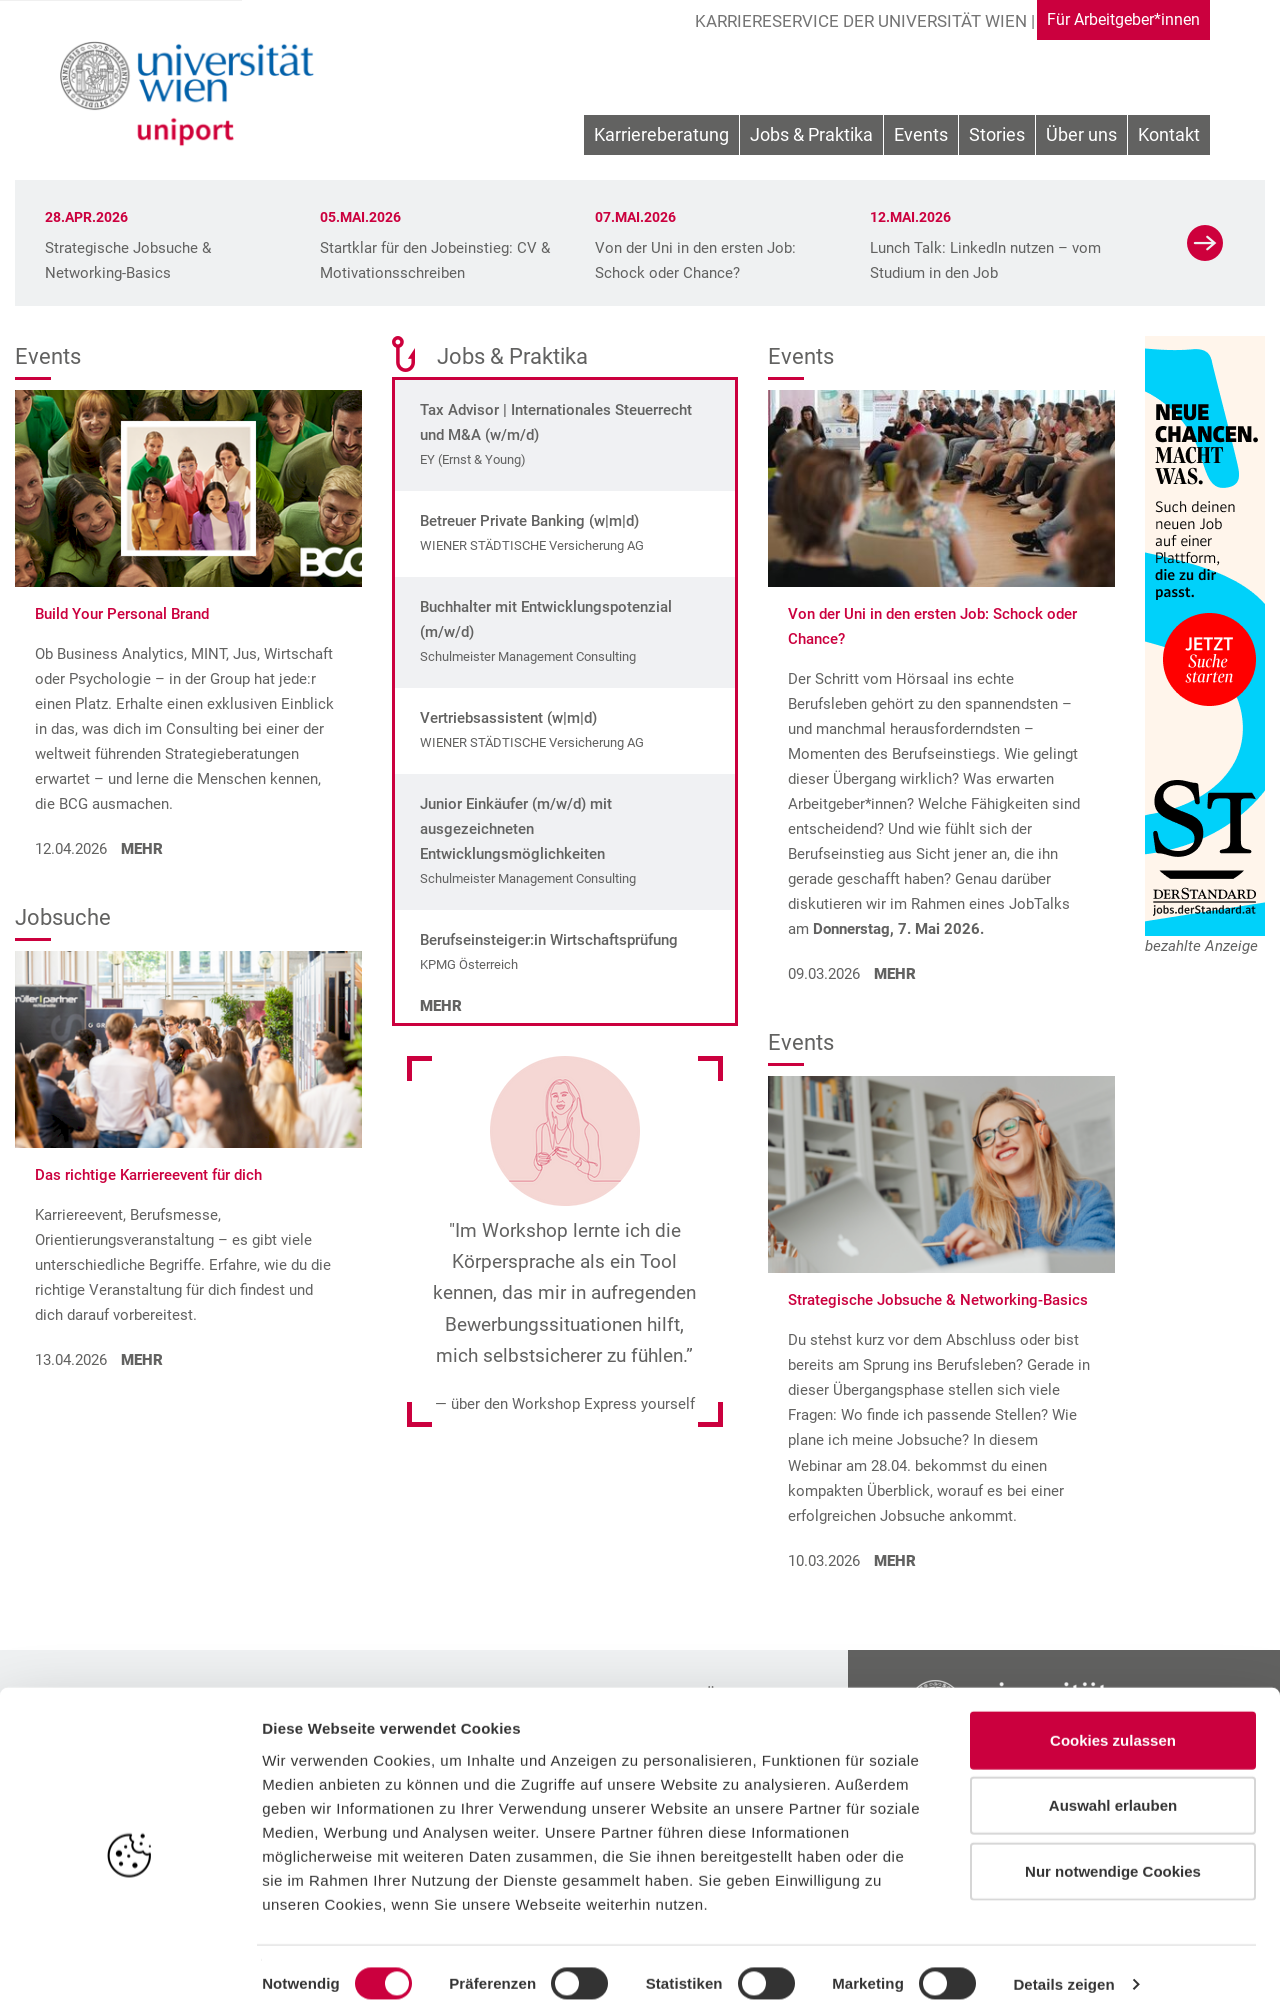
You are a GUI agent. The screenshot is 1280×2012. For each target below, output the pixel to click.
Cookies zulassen (1113, 1727)
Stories (997, 139)
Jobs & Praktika (811, 139)
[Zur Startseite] (192, 95)
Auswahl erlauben (1113, 1793)
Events (921, 139)
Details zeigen (1063, 1972)
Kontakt (1169, 139)
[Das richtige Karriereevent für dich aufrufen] (188, 1048)
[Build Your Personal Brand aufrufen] (188, 487)
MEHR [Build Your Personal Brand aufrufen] (140, 849)
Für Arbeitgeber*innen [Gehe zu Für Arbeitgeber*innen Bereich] (1112, 19)
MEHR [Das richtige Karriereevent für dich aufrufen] (140, 1360)
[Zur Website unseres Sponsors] (1205, 636)
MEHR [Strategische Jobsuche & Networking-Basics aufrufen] (893, 1561)
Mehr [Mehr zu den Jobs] (441, 1006)
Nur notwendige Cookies (1113, 1858)
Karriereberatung (661, 139)
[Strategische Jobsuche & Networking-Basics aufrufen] (941, 1173)
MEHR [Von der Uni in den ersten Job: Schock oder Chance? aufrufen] (893, 974)
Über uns (1081, 139)
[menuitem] (661, 140)
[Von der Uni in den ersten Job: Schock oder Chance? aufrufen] (941, 487)
